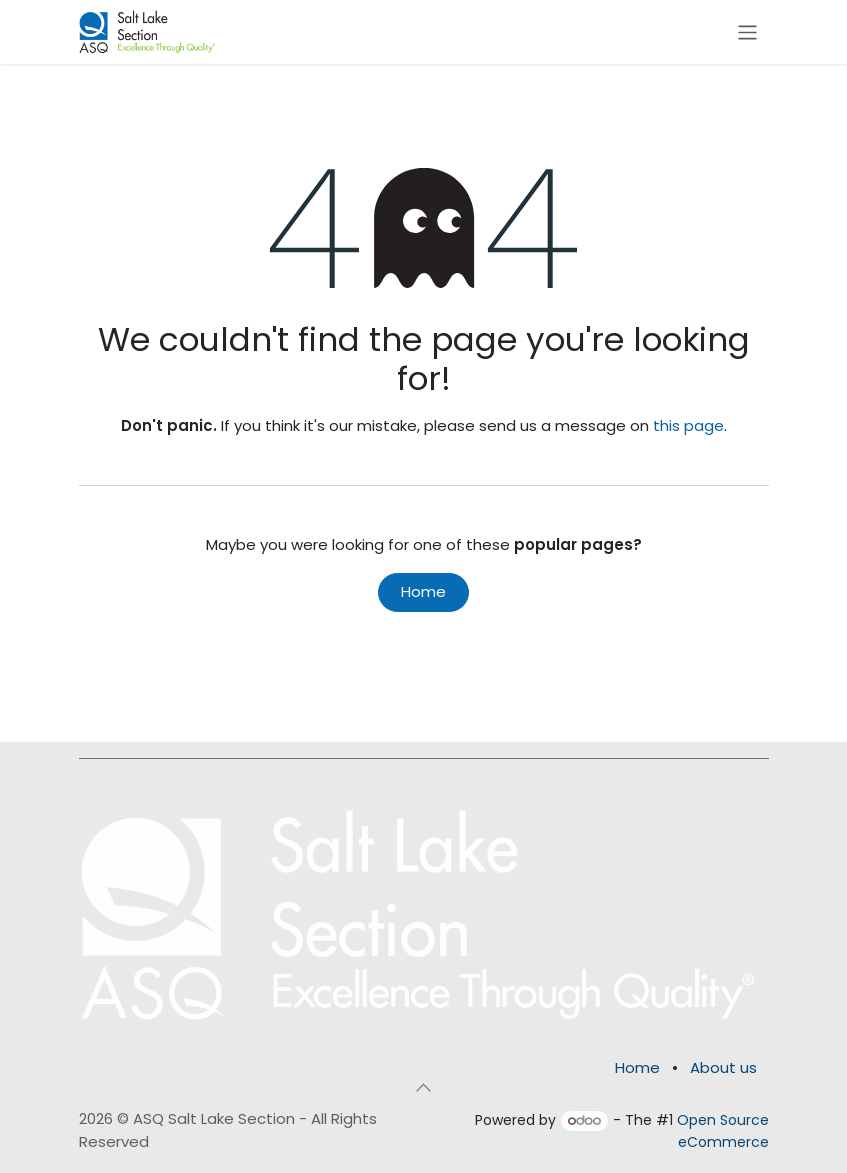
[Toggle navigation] (747, 31)
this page (688, 425)
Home (423, 591)
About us (723, 1067)
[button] (424, 1087)
